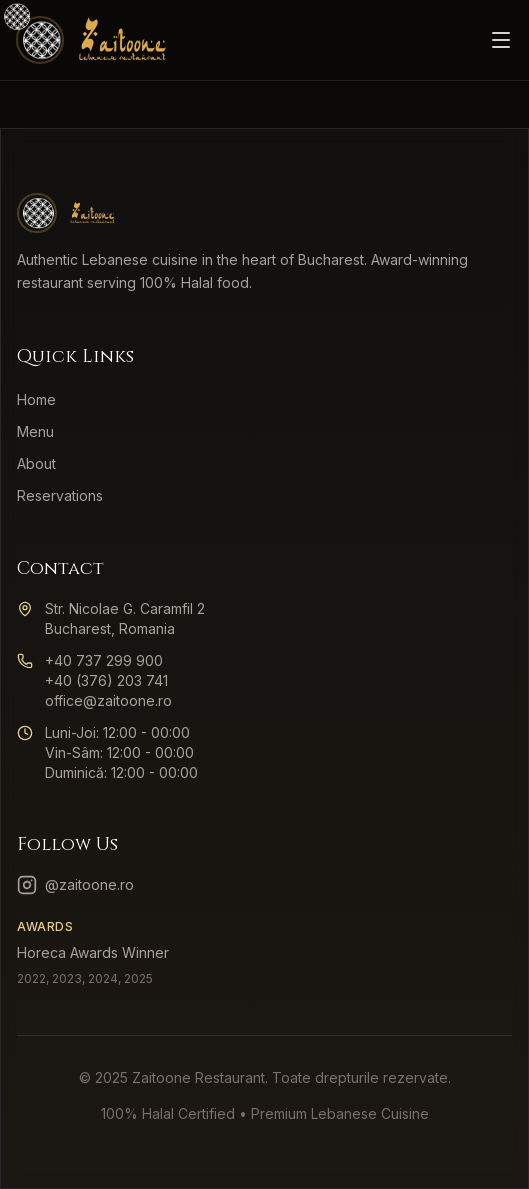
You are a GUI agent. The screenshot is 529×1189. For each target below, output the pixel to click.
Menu (35, 431)
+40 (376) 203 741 (106, 680)
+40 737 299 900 (104, 660)
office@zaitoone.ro (108, 700)
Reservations (60, 495)
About (36, 463)
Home (36, 399)
